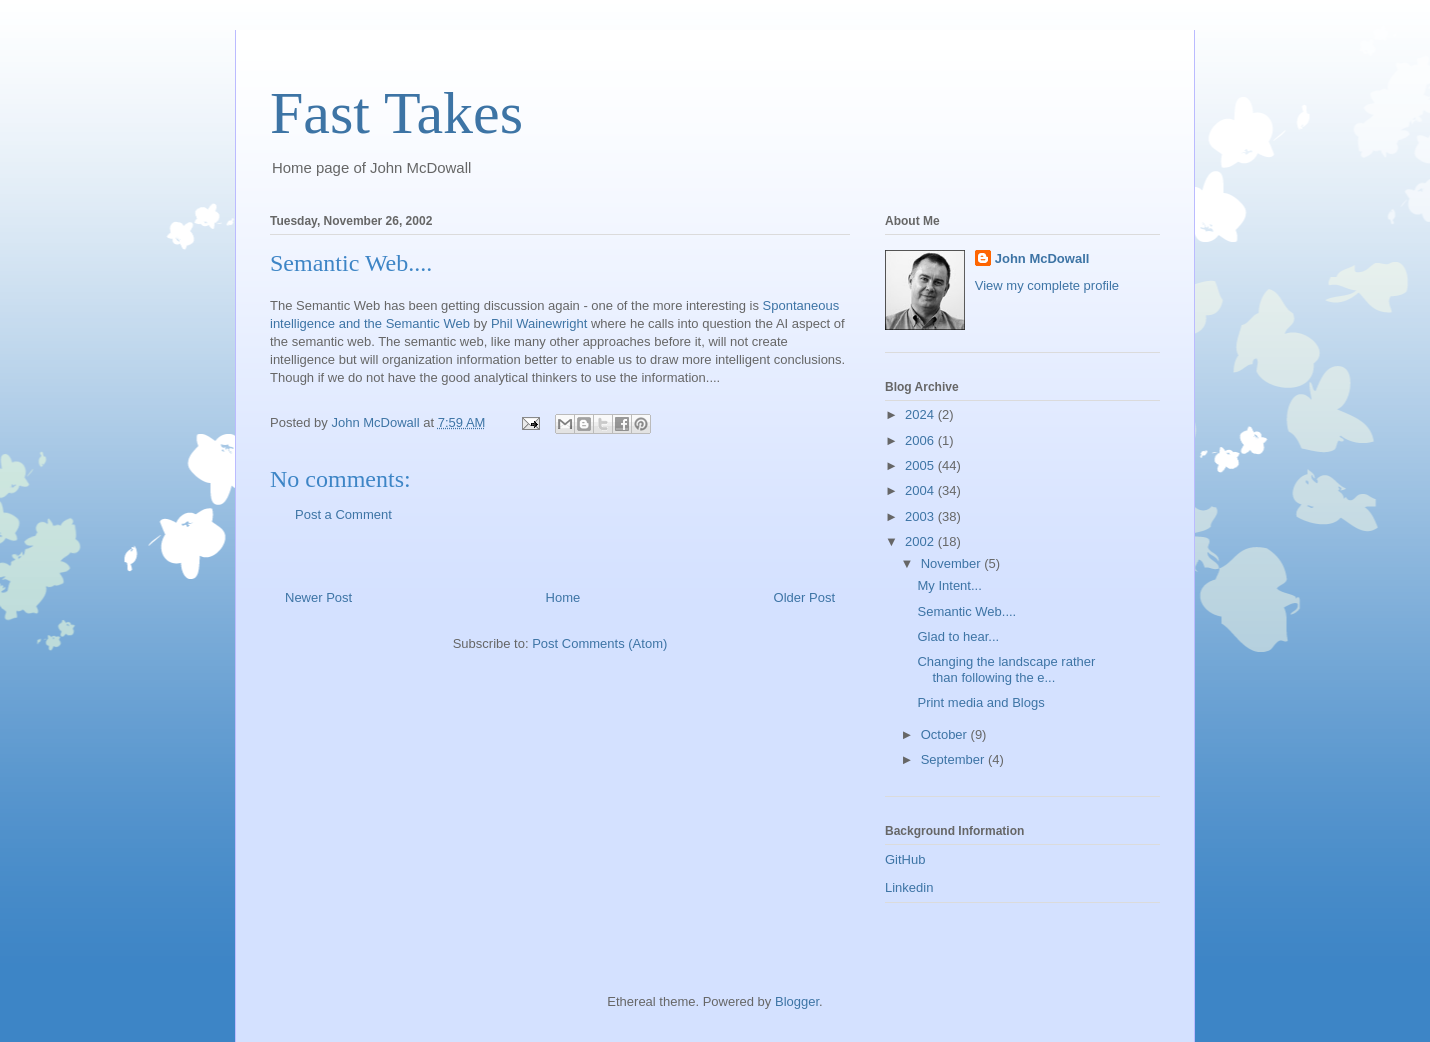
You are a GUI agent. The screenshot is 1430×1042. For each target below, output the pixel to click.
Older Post (804, 597)
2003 (921, 516)
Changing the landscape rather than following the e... (1006, 669)
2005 (921, 465)
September (954, 759)
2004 (921, 490)
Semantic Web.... (966, 611)
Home (563, 597)
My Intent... (949, 585)
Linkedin (909, 887)
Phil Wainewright (539, 323)
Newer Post (318, 597)
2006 (921, 440)
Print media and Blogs (980, 702)
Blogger (797, 1001)
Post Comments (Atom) (599, 643)
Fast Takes (396, 113)
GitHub (905, 859)
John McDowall (1042, 258)
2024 (921, 414)
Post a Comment (343, 514)
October (946, 734)
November (953, 563)
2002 (921, 541)
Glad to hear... (958, 636)
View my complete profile (1047, 285)
